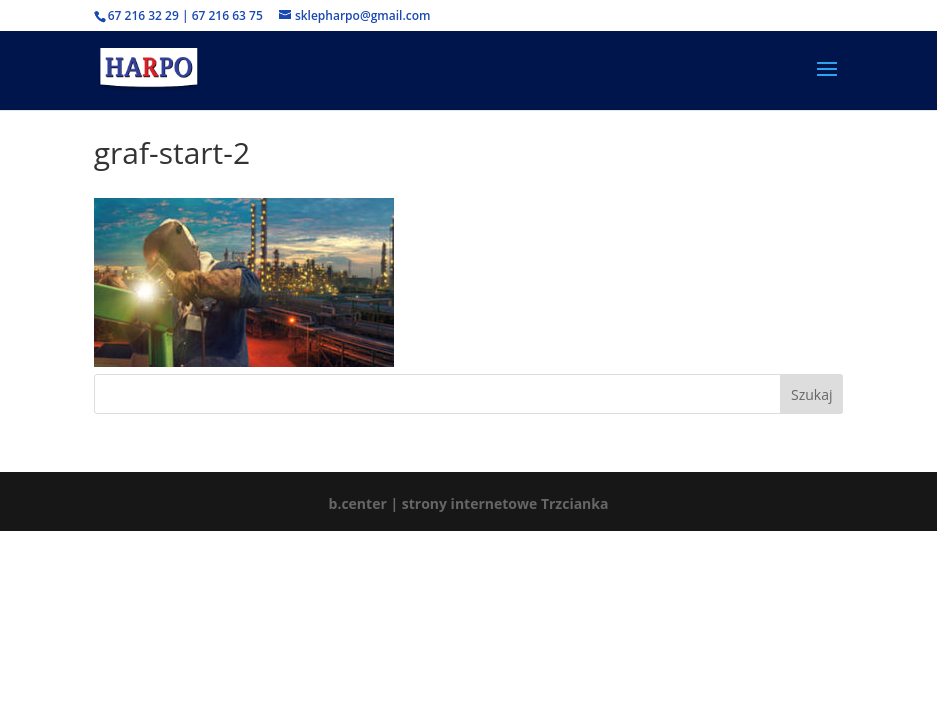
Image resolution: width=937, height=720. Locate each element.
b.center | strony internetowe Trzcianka (469, 503)
